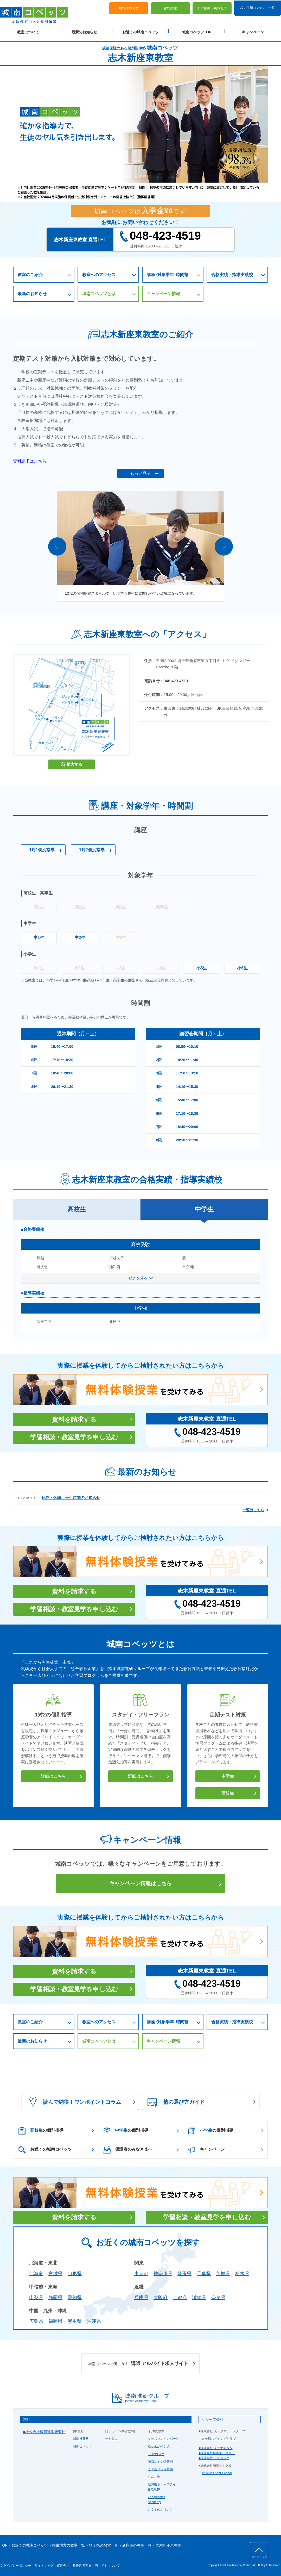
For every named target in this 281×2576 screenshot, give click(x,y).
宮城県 (55, 2271)
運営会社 (63, 2563)
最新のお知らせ (84, 31)
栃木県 (242, 2271)
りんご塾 (154, 2475)
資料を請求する (74, 1417)
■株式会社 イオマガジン (216, 2446)
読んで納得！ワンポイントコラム (73, 2099)
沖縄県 (94, 2319)
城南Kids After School (217, 2471)
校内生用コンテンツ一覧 (257, 7)
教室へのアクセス (99, 272)
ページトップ (259, 2556)
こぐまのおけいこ (160, 2507)
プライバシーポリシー (15, 2563)
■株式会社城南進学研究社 (44, 2430)
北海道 (36, 2271)
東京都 (141, 2271)
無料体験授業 (129, 8)
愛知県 (75, 2295)
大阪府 (161, 2295)
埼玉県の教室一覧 (103, 2543)
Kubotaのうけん (159, 2444)
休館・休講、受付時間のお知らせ (71, 1495)
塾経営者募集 (82, 2563)
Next (224, 544)
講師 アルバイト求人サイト (138, 2362)
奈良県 (218, 2295)
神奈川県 (163, 2271)
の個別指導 (40, 2128)
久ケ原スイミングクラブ (219, 2436)
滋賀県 (199, 2295)
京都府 (180, 2295)
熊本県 (75, 2319)
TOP (4, 2543)
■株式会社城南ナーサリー (217, 2451)
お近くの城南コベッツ (140, 31)
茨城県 (223, 2271)
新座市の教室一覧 (136, 2543)
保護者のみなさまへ (127, 2147)
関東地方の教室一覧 (68, 2543)
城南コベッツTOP (197, 31)
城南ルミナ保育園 (160, 2459)
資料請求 (170, 8)
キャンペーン (253, 31)
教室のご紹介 (30, 272)
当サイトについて (107, 2563)
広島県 (36, 2319)
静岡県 (55, 2295)
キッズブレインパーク (163, 2436)
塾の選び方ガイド (176, 2100)
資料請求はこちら (29, 461)
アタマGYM (156, 2452)
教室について (28, 31)
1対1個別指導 (42, 847)
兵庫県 (141, 2295)
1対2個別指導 (92, 847)
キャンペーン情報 (163, 291)
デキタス (111, 2436)
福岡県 (55, 2319)
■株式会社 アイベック (214, 2456)
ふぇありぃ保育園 (160, 2467)
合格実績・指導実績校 (232, 272)
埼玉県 (184, 2271)
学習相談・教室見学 (212, 8)
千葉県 (204, 2271)
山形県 (75, 2271)
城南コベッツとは (99, 291)
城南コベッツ (82, 2444)
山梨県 (36, 2295)
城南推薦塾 (81, 2436)
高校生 (227, 1791)
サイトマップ (44, 2563)
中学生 (227, 1774)
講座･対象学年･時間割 (167, 272)
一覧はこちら (253, 1508)
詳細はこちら (53, 1774)
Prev (57, 544)
